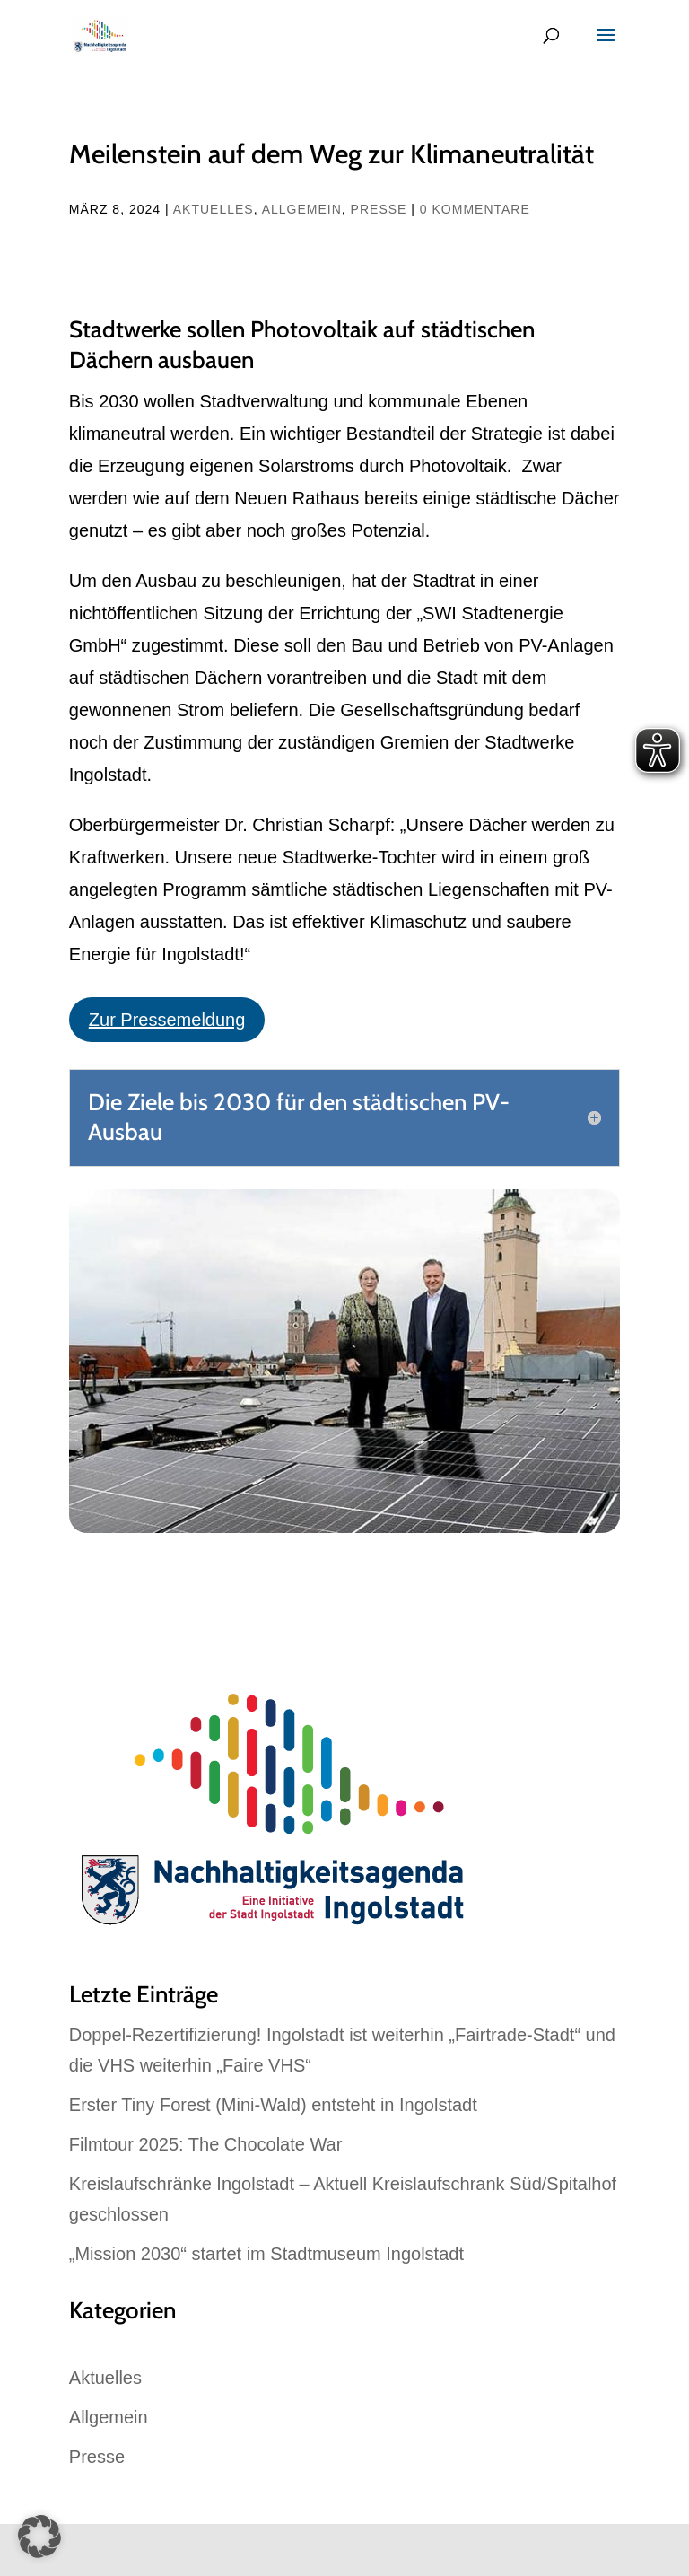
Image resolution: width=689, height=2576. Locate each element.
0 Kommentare (475, 209)
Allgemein (302, 209)
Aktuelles (213, 209)
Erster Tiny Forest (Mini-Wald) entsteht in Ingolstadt (273, 2105)
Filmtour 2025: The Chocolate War (206, 2144)
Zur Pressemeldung (167, 1020)
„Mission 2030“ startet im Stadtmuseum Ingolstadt (266, 2254)
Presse (379, 209)
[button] (39, 2536)
